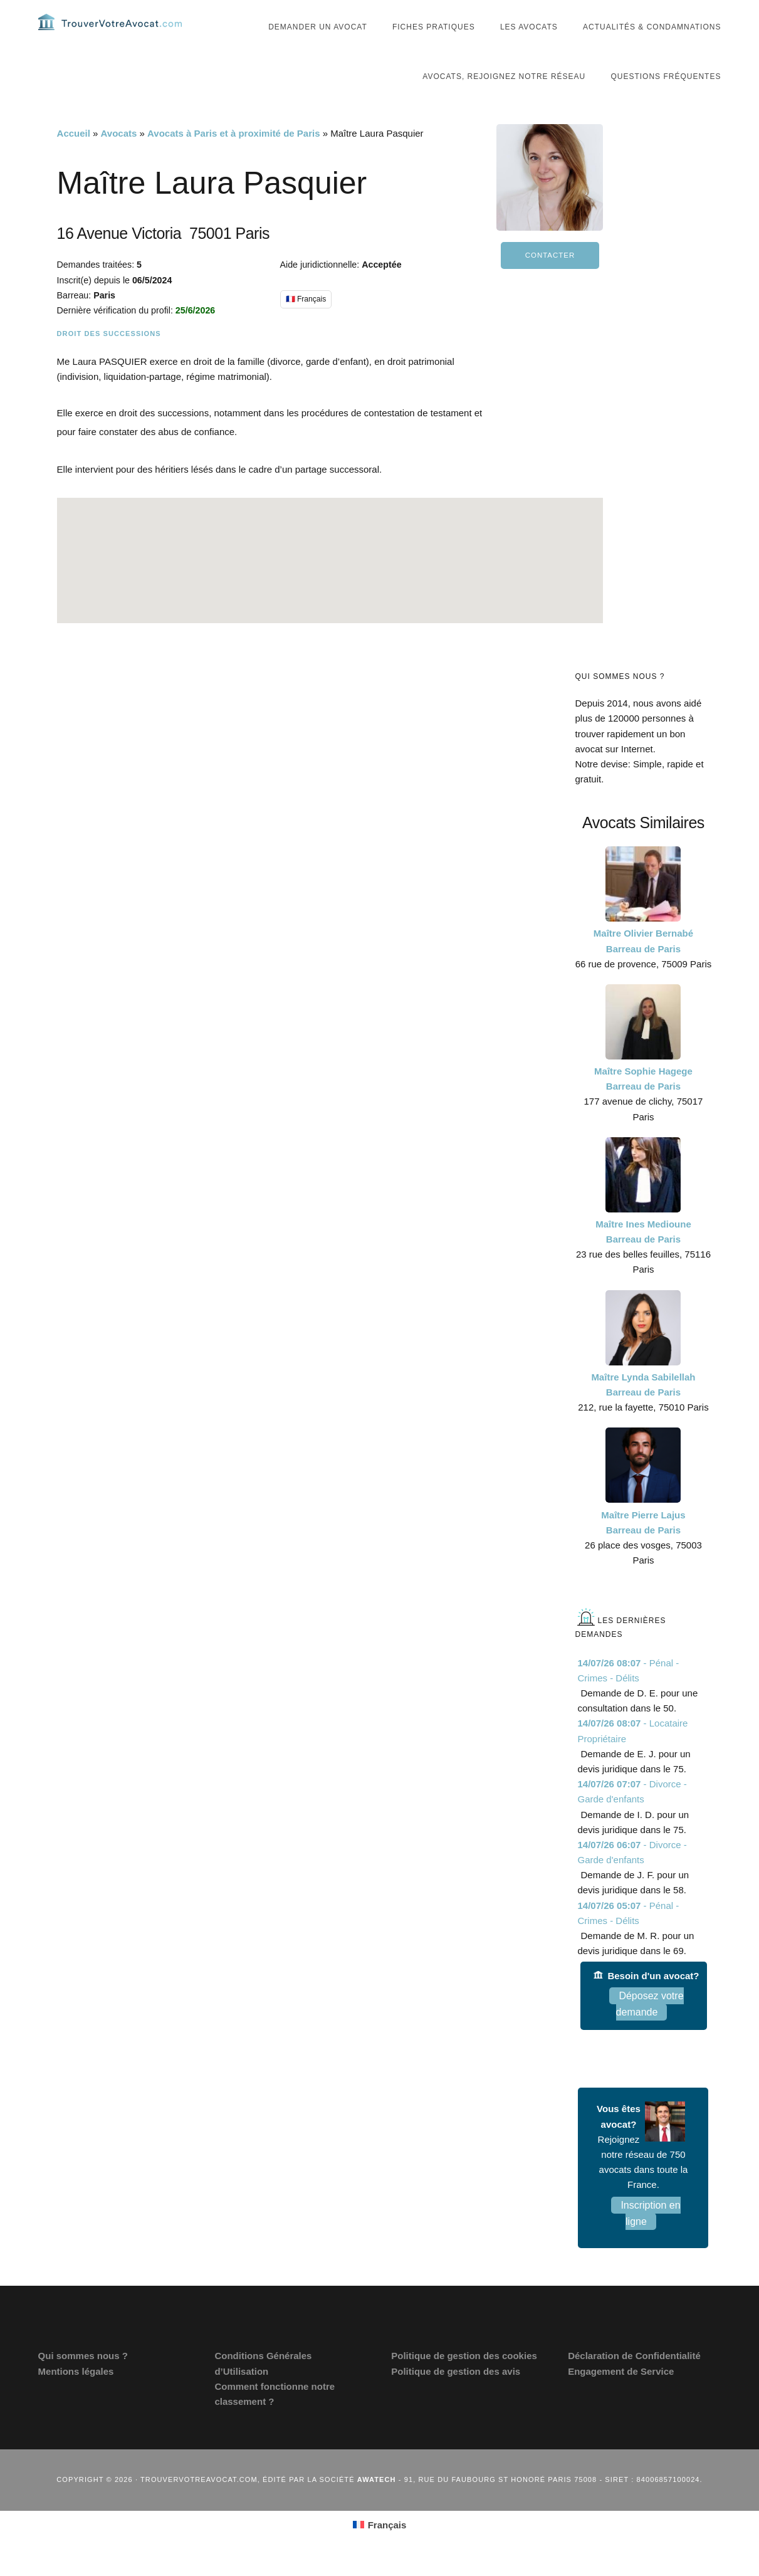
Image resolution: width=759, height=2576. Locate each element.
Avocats (119, 152)
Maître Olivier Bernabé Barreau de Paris (643, 960)
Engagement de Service (621, 2390)
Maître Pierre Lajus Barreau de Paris (643, 1541)
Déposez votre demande (650, 2023)
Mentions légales (76, 2390)
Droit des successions (109, 353)
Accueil (73, 152)
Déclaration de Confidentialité (634, 2375)
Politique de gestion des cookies (464, 2375)
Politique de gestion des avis (455, 2390)
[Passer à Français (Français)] (380, 2544)
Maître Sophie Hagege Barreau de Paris (643, 1098)
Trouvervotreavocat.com (113, 31)
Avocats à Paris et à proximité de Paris (233, 152)
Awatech (376, 2499)
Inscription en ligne (650, 2232)
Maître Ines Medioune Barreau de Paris (643, 1251)
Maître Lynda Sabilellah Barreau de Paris (643, 1404)
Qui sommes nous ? (83, 2375)
